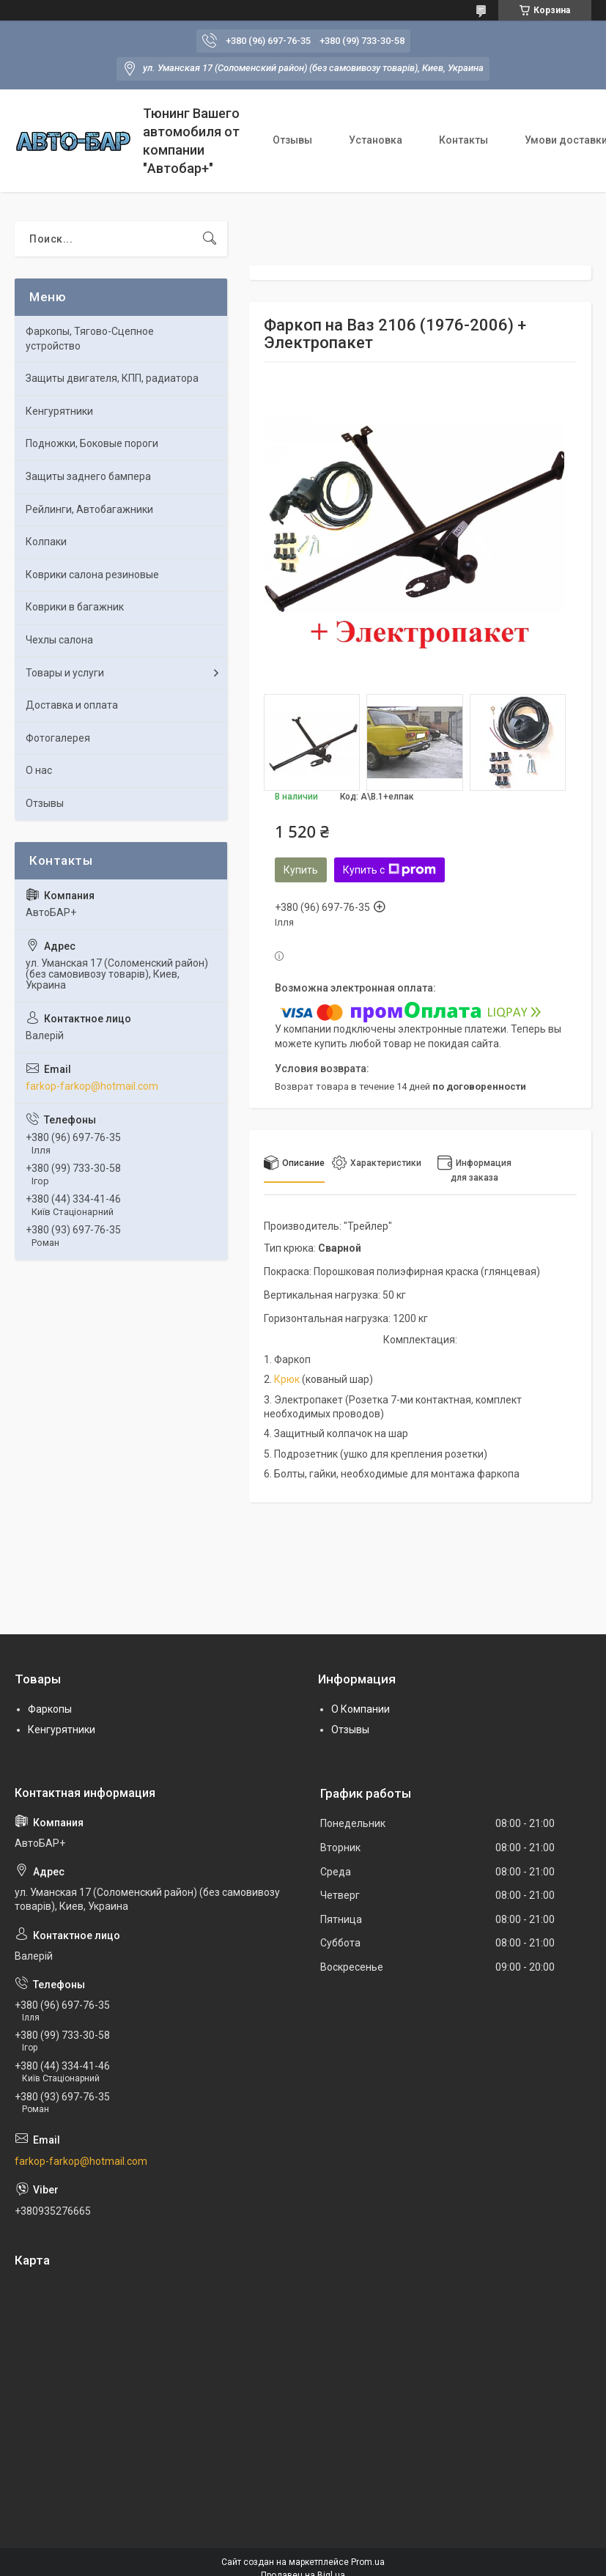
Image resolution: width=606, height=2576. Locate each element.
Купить (301, 870)
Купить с (389, 869)
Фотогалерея (58, 738)
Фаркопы (50, 1709)
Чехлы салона (59, 640)
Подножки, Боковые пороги (92, 443)
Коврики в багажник (75, 607)
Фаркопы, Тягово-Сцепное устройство (90, 338)
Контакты (463, 140)
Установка (375, 140)
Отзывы (292, 140)
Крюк (287, 1379)
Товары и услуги (65, 673)
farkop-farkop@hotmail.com (92, 1086)
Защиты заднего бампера (88, 476)
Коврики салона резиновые (92, 574)
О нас (39, 770)
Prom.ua (368, 2562)
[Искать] (209, 239)
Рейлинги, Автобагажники (89, 509)
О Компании (360, 1709)
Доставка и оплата (72, 705)
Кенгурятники (59, 411)
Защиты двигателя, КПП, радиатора (112, 378)
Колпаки (46, 541)
